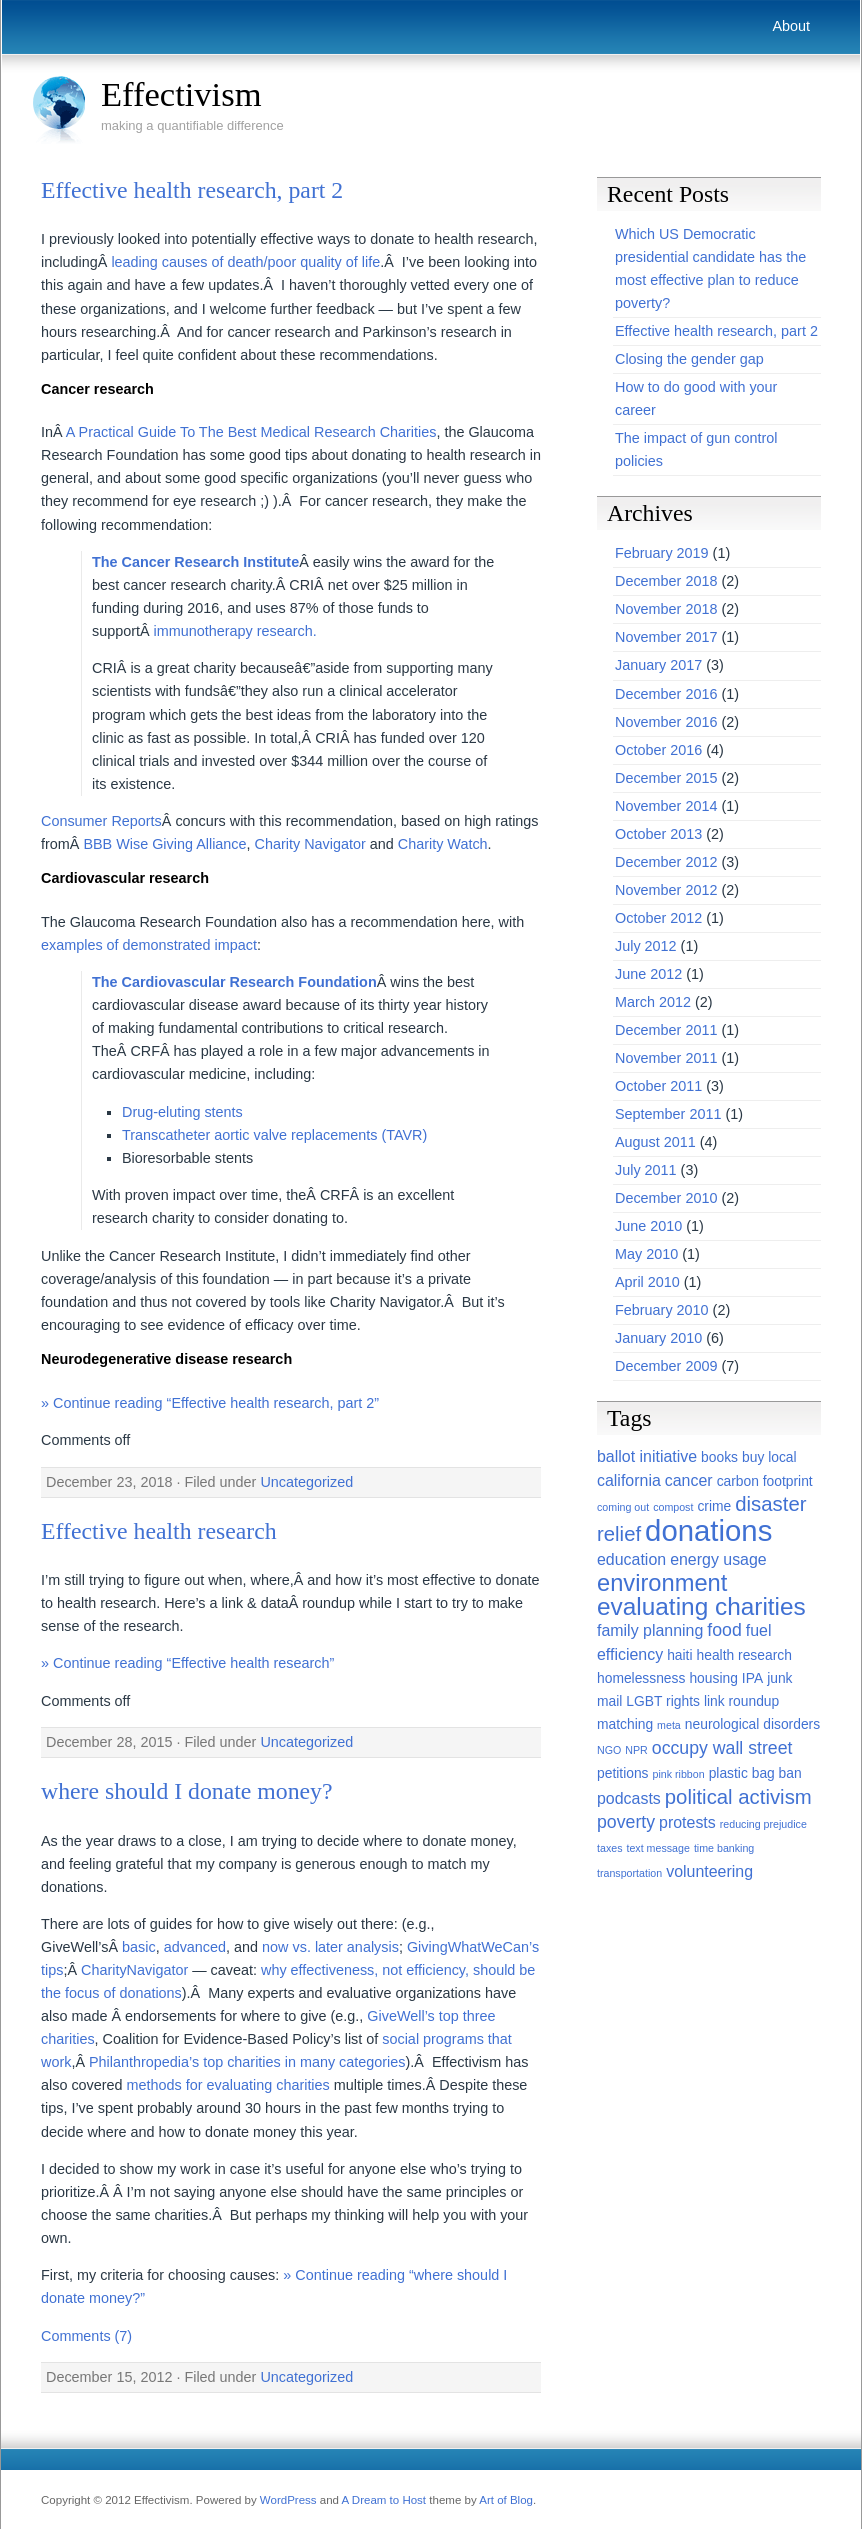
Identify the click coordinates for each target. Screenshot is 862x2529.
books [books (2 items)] (719, 1457)
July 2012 (646, 946)
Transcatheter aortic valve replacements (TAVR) (274, 1135)
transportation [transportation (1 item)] (629, 1873)
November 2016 (666, 722)
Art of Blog (506, 2500)
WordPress (288, 2500)
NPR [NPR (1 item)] (636, 1750)
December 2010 (666, 1198)
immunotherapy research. (235, 631)
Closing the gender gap (689, 359)
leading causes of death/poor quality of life (245, 262)
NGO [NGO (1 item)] (609, 1750)
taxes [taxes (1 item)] (609, 1848)
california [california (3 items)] (629, 1480)
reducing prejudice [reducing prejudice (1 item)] (763, 1824)
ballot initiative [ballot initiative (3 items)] (647, 1456)
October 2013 (658, 834)
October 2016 (658, 750)
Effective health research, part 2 (192, 190)
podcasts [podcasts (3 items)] (629, 1798)
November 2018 (666, 609)
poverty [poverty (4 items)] (626, 1822)
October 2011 (658, 1086)
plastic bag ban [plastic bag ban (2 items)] (755, 1773)
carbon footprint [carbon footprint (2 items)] (765, 1481)
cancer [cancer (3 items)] (689, 1480)
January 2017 (658, 665)
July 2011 (646, 1170)
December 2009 (666, 1366)
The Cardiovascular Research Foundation (234, 982)
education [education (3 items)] (631, 1559)
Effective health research (159, 1531)
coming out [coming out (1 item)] (623, 1507)
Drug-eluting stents (182, 1112)
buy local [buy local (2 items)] (769, 1457)
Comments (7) (86, 2336)
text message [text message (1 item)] (657, 1848)
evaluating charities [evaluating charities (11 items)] (701, 1606)
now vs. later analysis (330, 1947)
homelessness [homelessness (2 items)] (641, 1678)
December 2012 (666, 862)
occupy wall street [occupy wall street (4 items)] (722, 1748)
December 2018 (666, 581)
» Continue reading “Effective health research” (187, 1663)
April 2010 (647, 1282)
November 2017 (666, 637)
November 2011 (666, 1058)
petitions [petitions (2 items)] (623, 1773)
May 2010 (646, 1254)
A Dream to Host (384, 2500)
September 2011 (668, 1114)
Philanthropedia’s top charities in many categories (247, 2062)
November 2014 (666, 806)
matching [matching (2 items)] (625, 1724)
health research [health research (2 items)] (744, 1655)
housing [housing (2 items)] (713, 1678)
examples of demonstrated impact (149, 945)
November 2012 (666, 890)
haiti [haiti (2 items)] (679, 1655)
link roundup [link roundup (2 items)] (741, 1701)
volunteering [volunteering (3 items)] (709, 1871)
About (791, 26)
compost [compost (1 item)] (673, 1507)
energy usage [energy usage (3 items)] (718, 1559)
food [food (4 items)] (724, 1630)
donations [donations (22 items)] (708, 1530)
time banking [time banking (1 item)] (724, 1848)
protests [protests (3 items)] (687, 1822)
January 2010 (658, 1338)
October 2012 (658, 918)
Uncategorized (306, 1482)
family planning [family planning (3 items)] (650, 1630)
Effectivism (181, 94)
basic (139, 1947)
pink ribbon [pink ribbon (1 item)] (679, 1774)
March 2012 (653, 1002)
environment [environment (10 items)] (662, 1583)
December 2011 (666, 1030)
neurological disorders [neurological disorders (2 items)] (752, 1724)
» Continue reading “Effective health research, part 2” (210, 1403)
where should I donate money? (187, 1791)
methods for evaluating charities (228, 2085)
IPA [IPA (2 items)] (752, 1678)
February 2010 (662, 1310)
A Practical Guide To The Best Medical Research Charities (251, 432)
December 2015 (666, 778)
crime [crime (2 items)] (714, 1506)
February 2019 (662, 553)
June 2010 (648, 1226)
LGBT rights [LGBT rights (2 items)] (663, 1701)
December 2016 (666, 694)
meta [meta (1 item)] (669, 1725)
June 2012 (648, 974)
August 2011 (655, 1142)
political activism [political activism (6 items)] (738, 1797)
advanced (195, 1947)
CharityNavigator (134, 1970)
